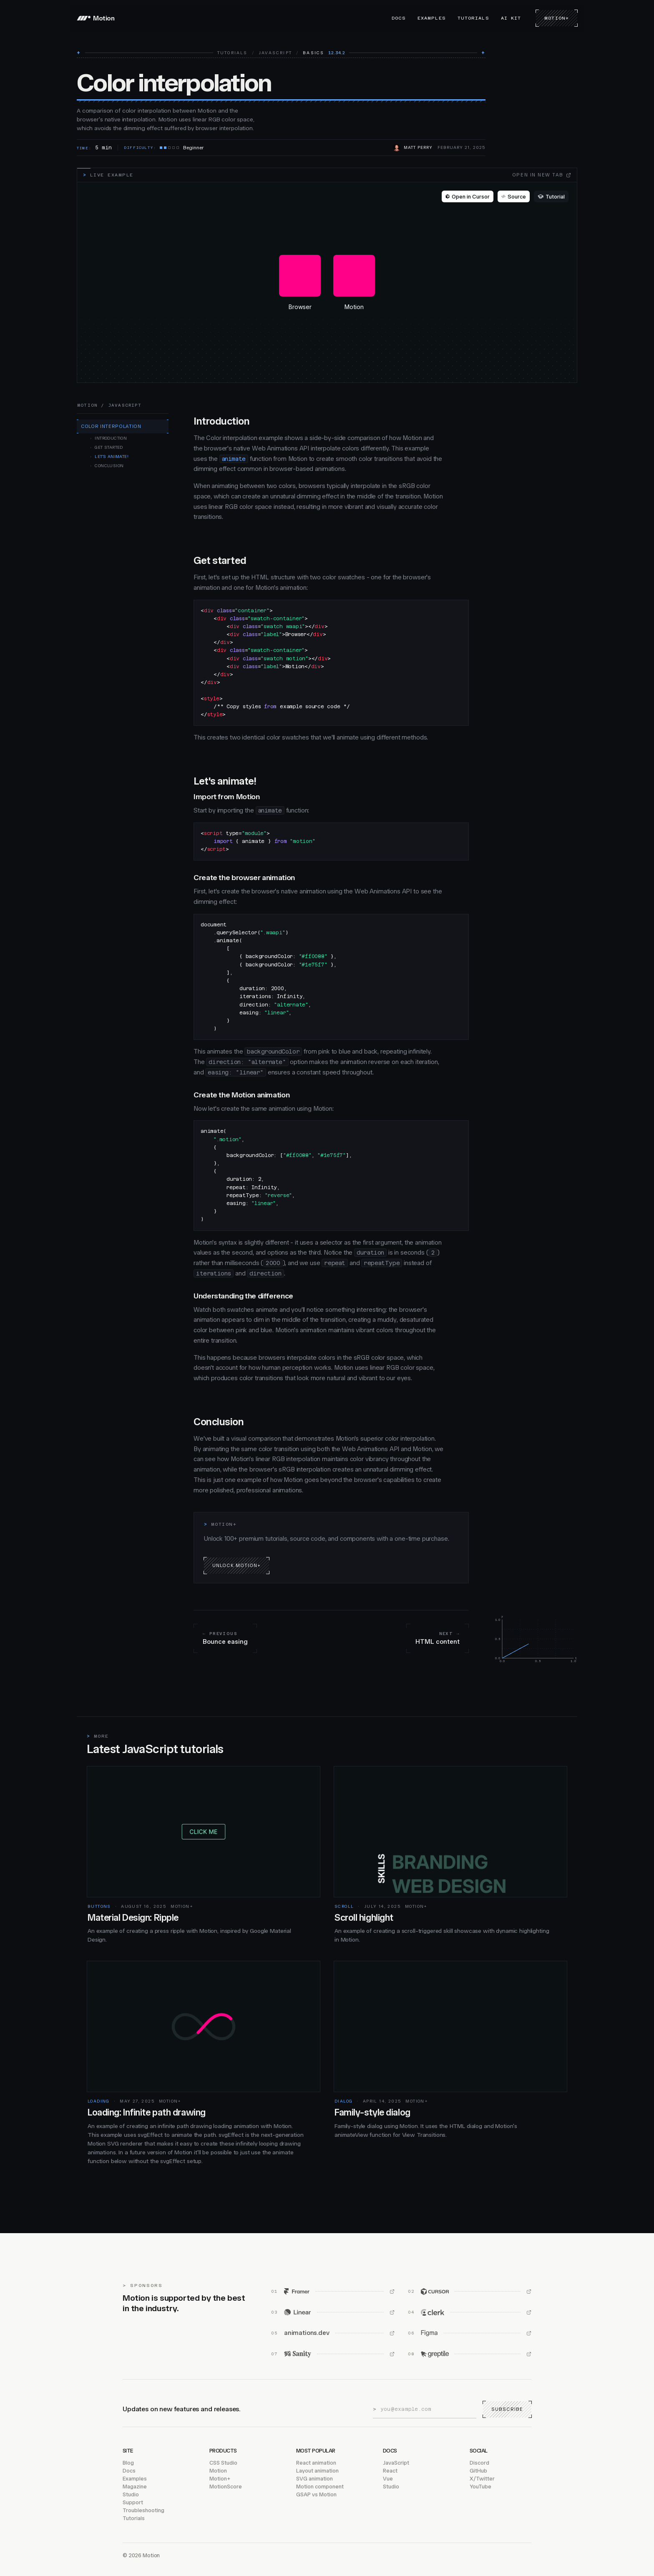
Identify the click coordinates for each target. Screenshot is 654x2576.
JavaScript (275, 53)
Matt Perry (418, 147)
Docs (399, 18)
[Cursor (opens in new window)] (469, 2291)
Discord (479, 2463)
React (390, 2471)
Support (133, 2502)
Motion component (320, 2486)
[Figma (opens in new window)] (469, 2333)
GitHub (478, 2471)
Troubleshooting (143, 2510)
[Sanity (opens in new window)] (333, 2354)
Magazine (135, 2486)
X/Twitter (482, 2478)
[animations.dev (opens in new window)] (333, 2333)
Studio (131, 2494)
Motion (218, 2471)
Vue (388, 2478)
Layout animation (317, 2471)
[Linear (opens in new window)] (333, 2312)
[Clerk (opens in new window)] (469, 2312)
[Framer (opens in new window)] (333, 2291)
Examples (432, 18)
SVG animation (314, 2478)
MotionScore (225, 2486)
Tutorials (473, 18)
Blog (128, 2463)
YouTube (480, 2486)
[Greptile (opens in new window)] (469, 2354)
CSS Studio (223, 2463)
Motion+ (556, 18)
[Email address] (428, 2409)
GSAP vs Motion (316, 2494)
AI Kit (511, 18)
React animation (316, 2463)
